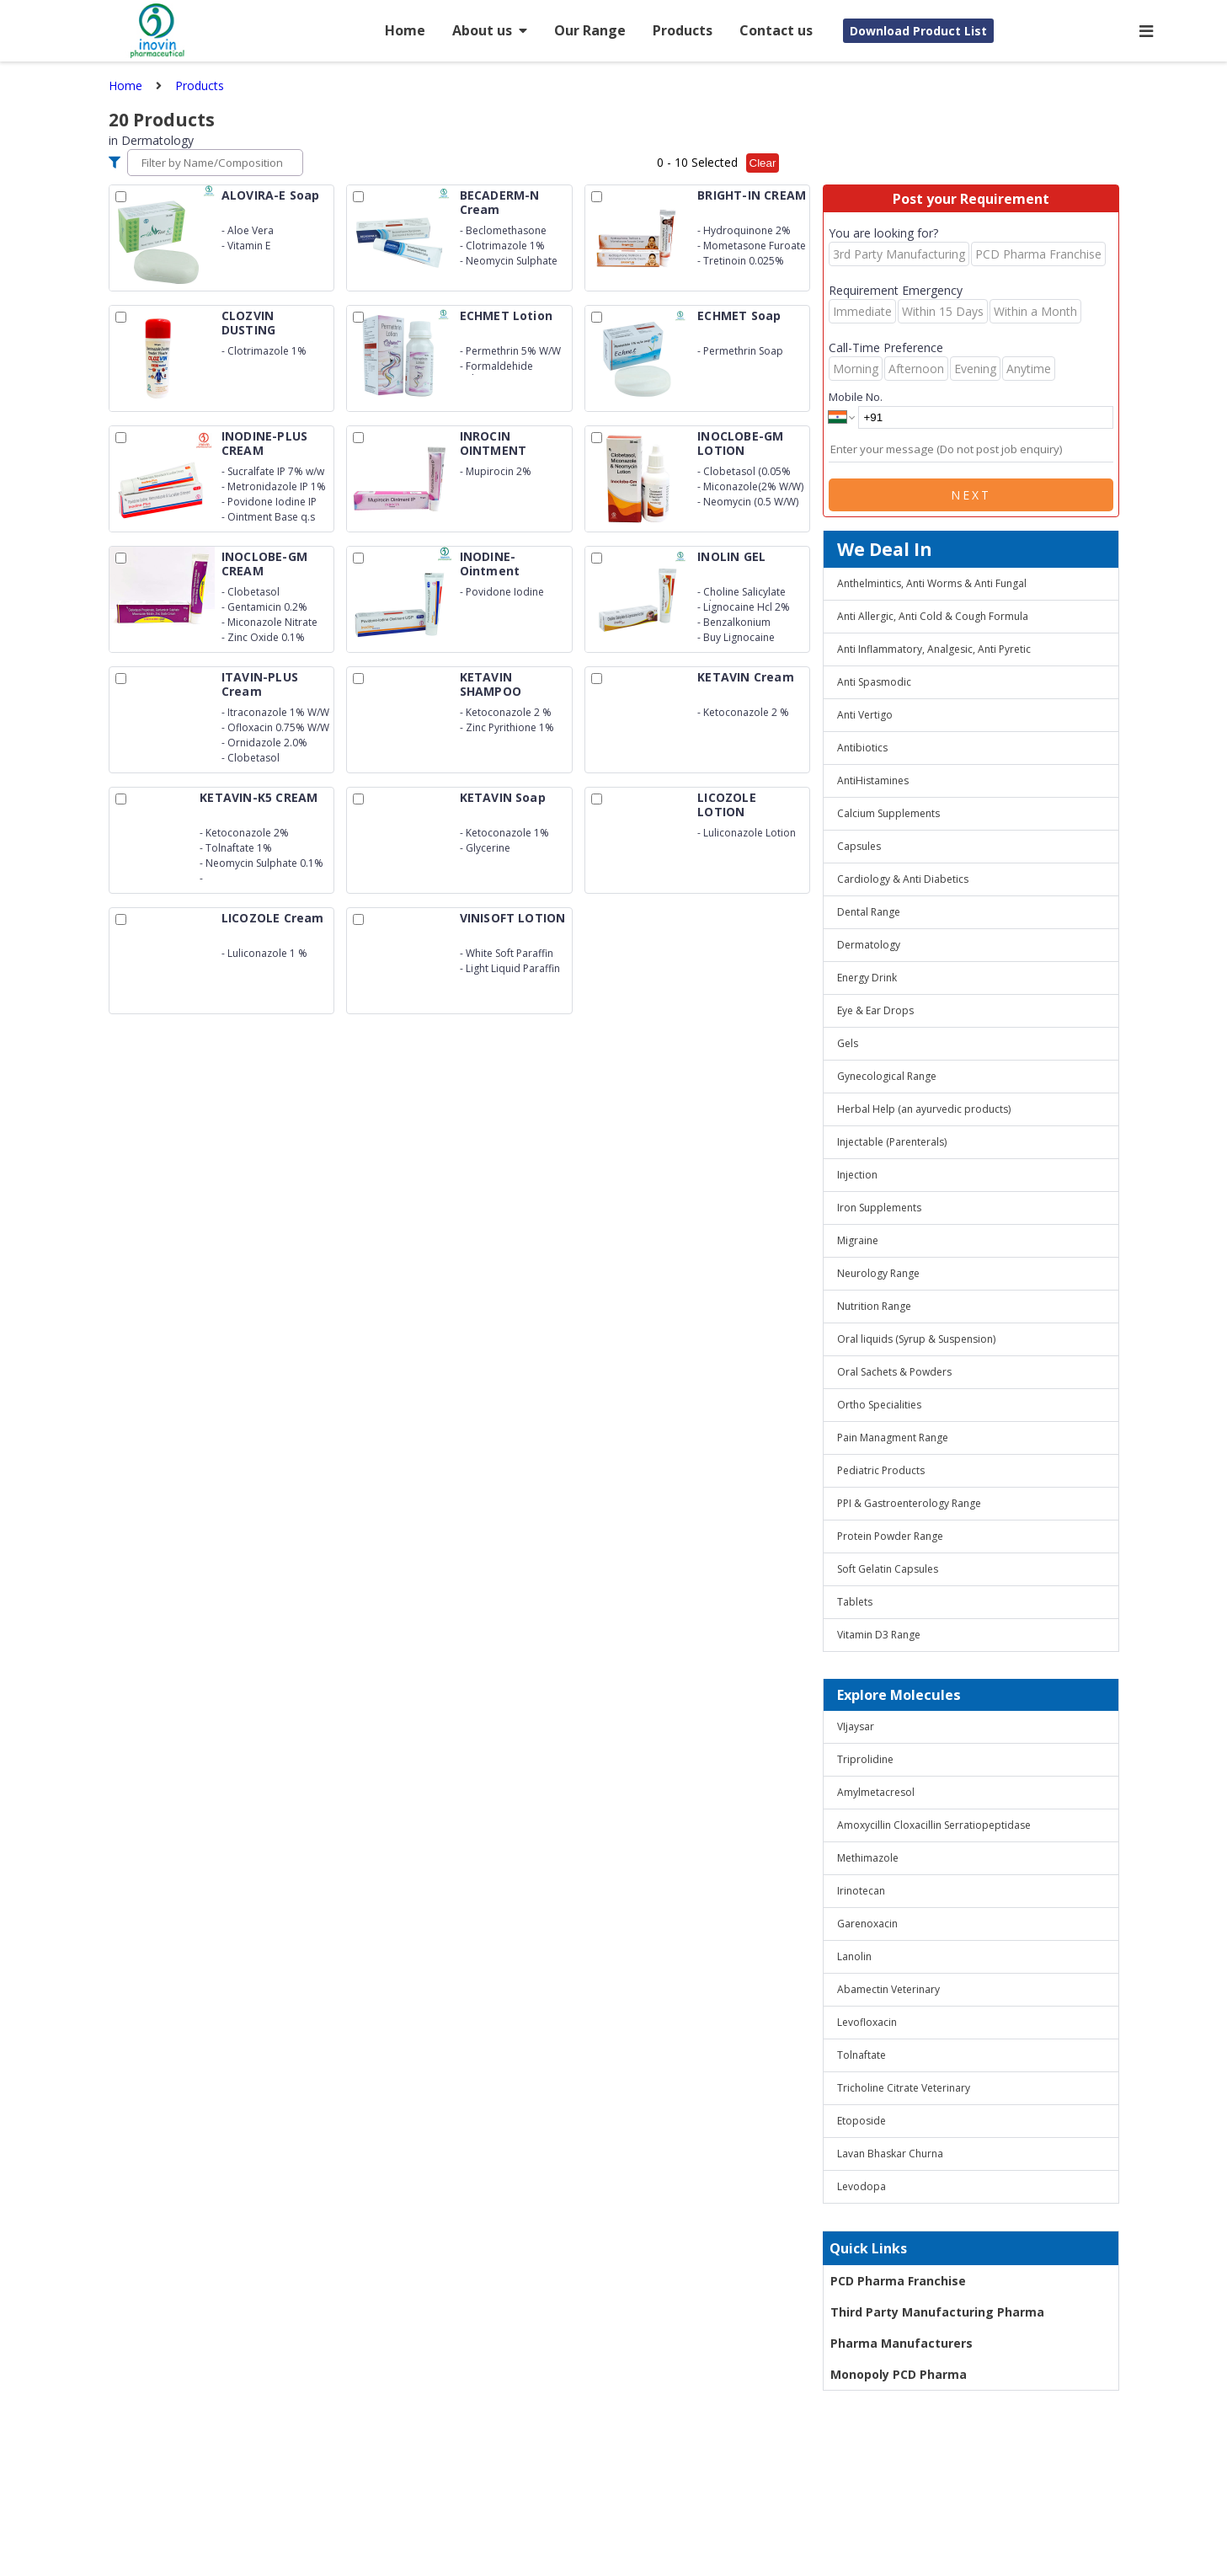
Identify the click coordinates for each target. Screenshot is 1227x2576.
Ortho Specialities (879, 1405)
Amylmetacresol (876, 1792)
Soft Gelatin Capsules (887, 1569)
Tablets (854, 1602)
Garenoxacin (867, 1923)
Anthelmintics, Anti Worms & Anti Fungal (932, 583)
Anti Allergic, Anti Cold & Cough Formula (932, 616)
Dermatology (868, 945)
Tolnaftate (861, 2055)
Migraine (857, 1240)
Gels (847, 1043)
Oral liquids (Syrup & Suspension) (916, 1339)
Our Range (590, 30)
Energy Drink (867, 977)
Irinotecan (861, 1891)
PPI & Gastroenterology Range (909, 1503)
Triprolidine (865, 1759)
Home (405, 30)
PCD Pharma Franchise (898, 2281)
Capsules (859, 846)
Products (682, 30)
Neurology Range (878, 1273)
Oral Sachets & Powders (894, 1372)
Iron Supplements (879, 1207)
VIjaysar (855, 1726)
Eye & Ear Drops (875, 1010)
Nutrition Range (874, 1306)
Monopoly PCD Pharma (898, 2374)
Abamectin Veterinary (888, 1989)
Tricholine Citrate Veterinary (903, 2088)
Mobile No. (856, 396)
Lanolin (854, 1956)
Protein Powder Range (890, 1536)
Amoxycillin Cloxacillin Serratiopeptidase (934, 1825)
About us (489, 30)
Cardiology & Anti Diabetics (902, 879)
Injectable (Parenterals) (892, 1142)
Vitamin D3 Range (878, 1634)
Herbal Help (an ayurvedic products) (924, 1109)
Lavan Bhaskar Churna (890, 2153)
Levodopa (861, 2186)
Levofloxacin (867, 2022)
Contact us (776, 30)
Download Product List (918, 31)
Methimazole (868, 1858)
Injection (857, 1175)
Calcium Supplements (888, 813)
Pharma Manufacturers (901, 2343)
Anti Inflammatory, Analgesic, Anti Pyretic (934, 649)
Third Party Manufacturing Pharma (937, 2312)
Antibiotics (862, 747)
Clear (763, 163)
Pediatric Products (881, 1470)
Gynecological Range (886, 1076)
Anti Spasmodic (874, 682)
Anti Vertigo (865, 715)
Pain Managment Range (892, 1437)
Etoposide (861, 2121)
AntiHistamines (873, 780)
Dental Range (868, 912)
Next (971, 495)
